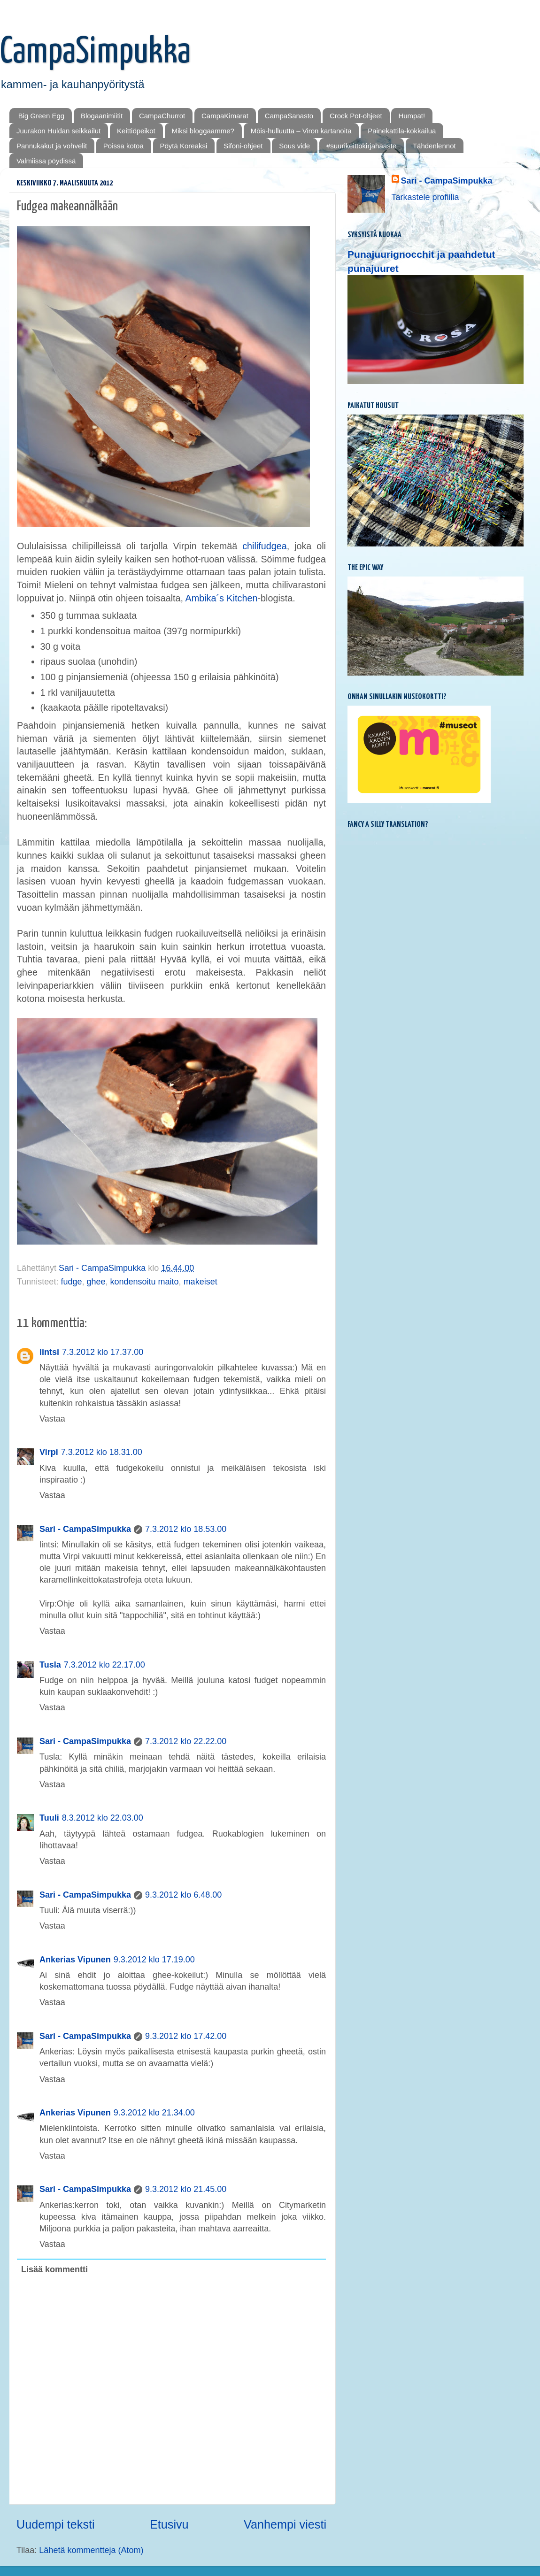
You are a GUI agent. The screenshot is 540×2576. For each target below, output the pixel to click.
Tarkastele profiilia (425, 197)
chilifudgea (264, 546)
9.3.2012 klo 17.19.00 (154, 1959)
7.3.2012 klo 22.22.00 (185, 1741)
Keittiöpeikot (136, 131)
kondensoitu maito (144, 1281)
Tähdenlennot (434, 146)
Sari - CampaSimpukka (85, 1529)
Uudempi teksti (55, 2524)
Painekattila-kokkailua (402, 131)
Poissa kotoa (123, 146)
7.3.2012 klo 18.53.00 (185, 1529)
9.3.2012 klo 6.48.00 (183, 1894)
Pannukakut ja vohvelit (51, 146)
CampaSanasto (289, 116)
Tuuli (49, 1817)
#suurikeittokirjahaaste (361, 146)
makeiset (200, 1281)
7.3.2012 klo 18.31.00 (101, 1452)
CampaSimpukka (95, 52)
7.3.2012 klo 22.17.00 (104, 1664)
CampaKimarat (224, 116)
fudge (71, 1281)
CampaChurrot (162, 116)
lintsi (49, 1352)
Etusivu (169, 2524)
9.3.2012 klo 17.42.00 (185, 2036)
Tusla (50, 1664)
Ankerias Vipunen (75, 1959)
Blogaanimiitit (102, 116)
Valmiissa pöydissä (46, 161)
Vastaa (52, 1418)
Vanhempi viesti (285, 2524)
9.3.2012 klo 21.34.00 (154, 2112)
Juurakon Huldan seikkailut (58, 131)
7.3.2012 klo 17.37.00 (102, 1352)
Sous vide (294, 146)
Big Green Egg (41, 116)
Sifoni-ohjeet (243, 146)
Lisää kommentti (54, 2269)
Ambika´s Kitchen (221, 598)
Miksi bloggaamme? (203, 131)
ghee (95, 1281)
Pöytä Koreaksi (184, 146)
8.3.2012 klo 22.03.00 (102, 1817)
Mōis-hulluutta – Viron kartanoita (301, 131)
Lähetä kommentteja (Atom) (91, 2550)
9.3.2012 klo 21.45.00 (185, 2189)
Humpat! (411, 116)
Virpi (48, 1452)
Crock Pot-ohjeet (356, 116)
